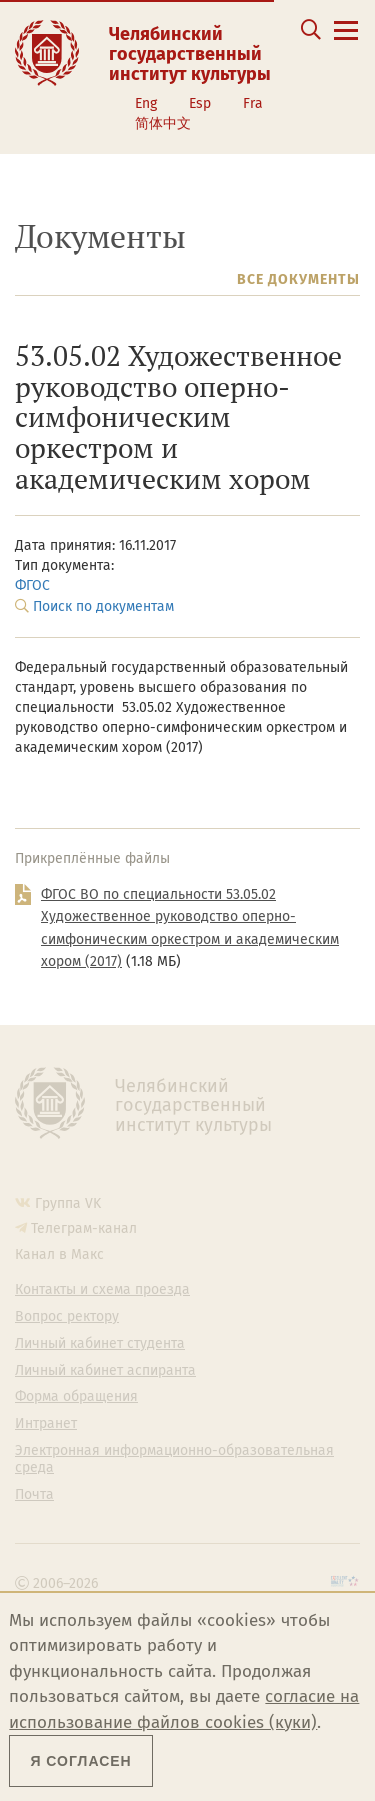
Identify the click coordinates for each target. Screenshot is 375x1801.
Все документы (298, 279)
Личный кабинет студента (100, 1344)
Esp (200, 103)
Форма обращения (76, 1397)
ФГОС (32, 585)
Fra (253, 103)
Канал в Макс (59, 1254)
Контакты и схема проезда (102, 1290)
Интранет (46, 1424)
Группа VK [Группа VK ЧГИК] (68, 1203)
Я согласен (80, 1761)
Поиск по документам (103, 606)
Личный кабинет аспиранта (105, 1371)
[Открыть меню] (346, 41)
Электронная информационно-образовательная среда (174, 1459)
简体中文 (163, 123)
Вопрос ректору (67, 1317)
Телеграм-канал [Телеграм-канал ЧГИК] (84, 1228)
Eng (146, 103)
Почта (34, 1495)
